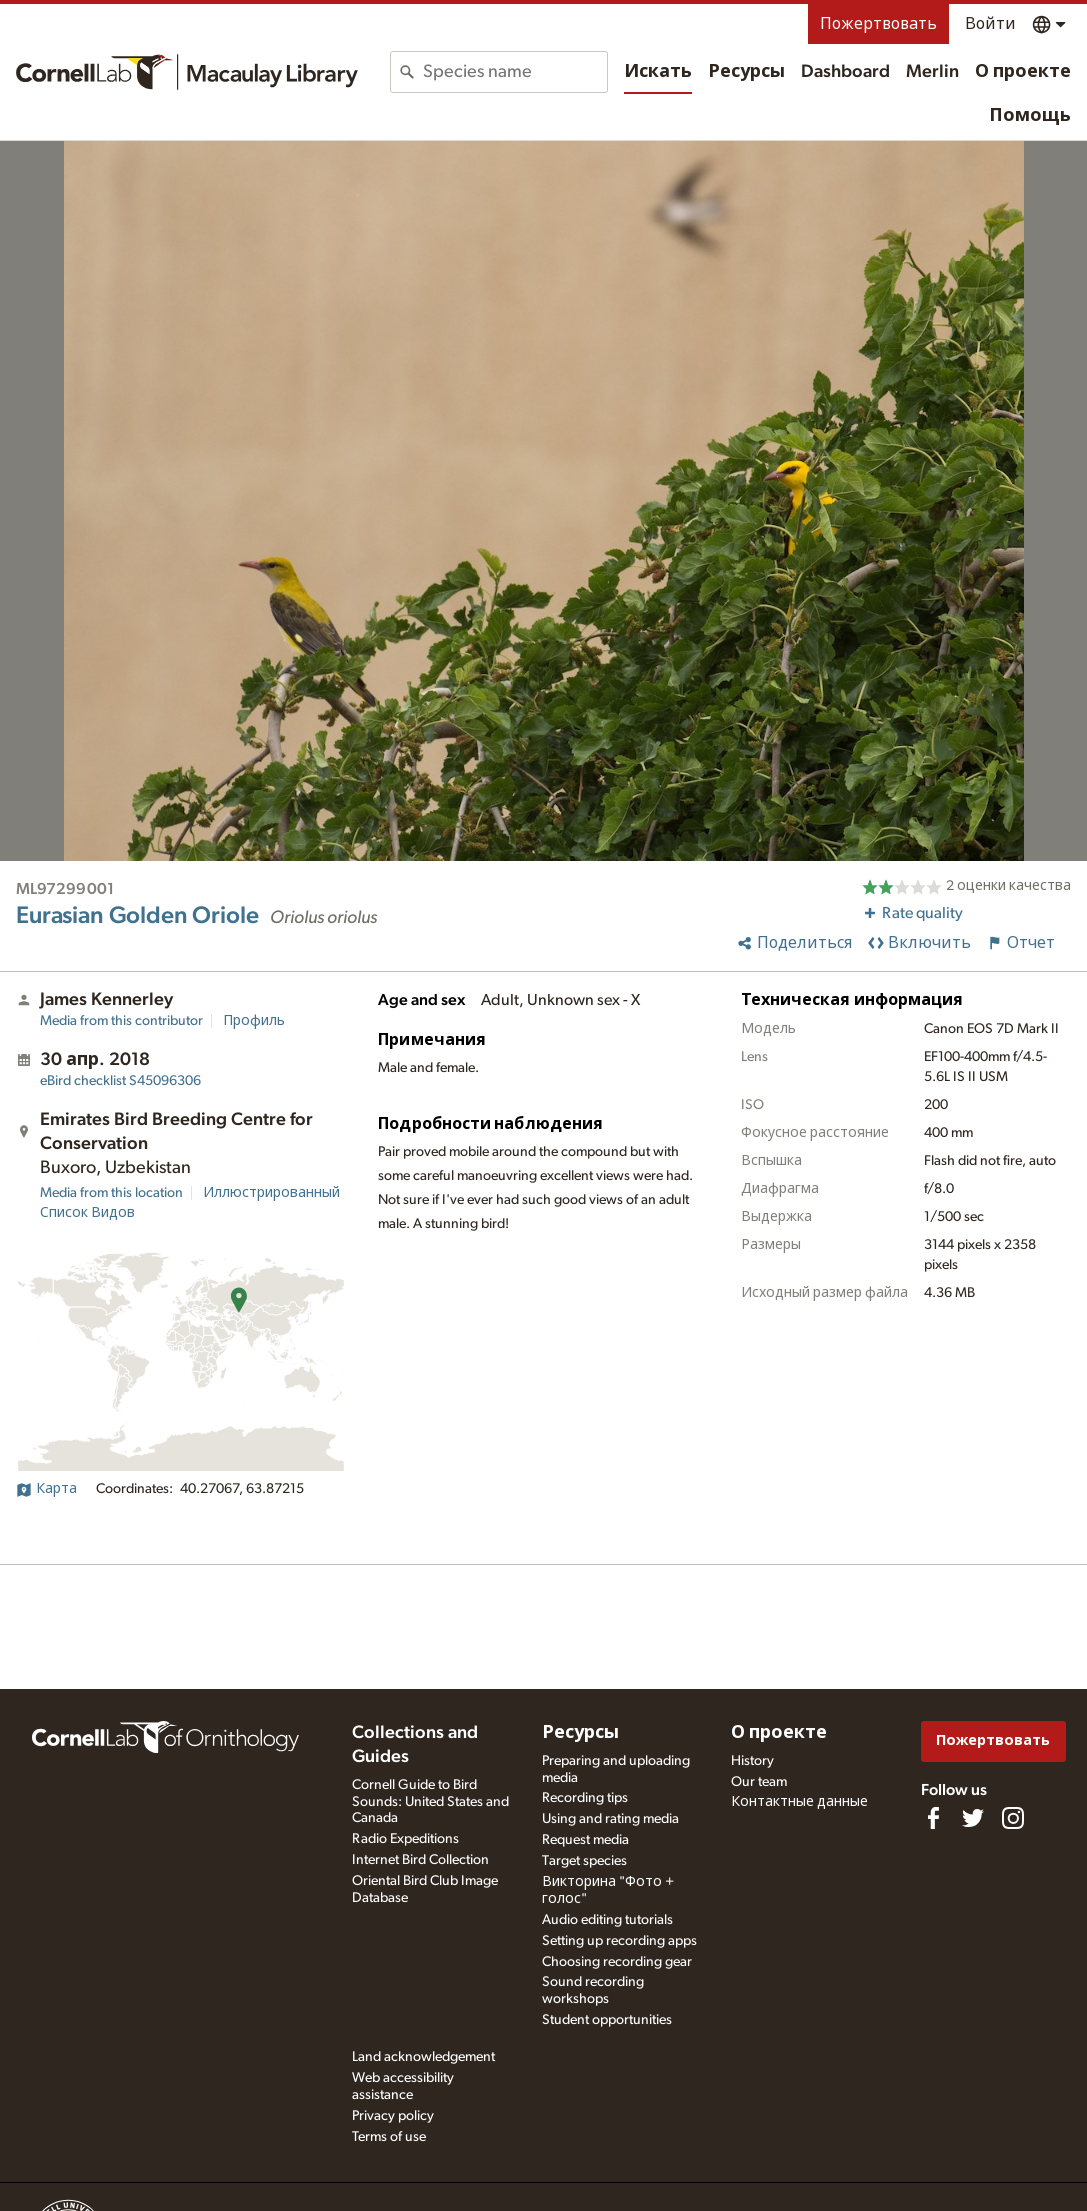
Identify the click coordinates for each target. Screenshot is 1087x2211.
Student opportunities (607, 2020)
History (752, 1761)
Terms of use (389, 2137)
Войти (990, 24)
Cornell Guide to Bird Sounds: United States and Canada (430, 1802)
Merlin (932, 72)
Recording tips (585, 1798)
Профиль (254, 1021)
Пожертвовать (878, 24)
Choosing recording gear (617, 1962)
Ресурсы (746, 72)
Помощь (1030, 116)
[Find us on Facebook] (933, 1818)
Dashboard (845, 72)
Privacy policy (393, 2116)
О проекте (1023, 72)
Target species (584, 1861)
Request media (585, 1840)
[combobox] (515, 72)
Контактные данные (799, 1802)
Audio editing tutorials (607, 1920)
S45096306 (120, 1081)
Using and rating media (610, 1819)
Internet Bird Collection (420, 1860)
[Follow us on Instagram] (1013, 1818)
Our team (759, 1782)
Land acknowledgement (423, 2057)
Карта (46, 1489)
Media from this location (111, 1193)
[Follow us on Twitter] (973, 1818)
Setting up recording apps (619, 1941)
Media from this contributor (121, 1021)
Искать (658, 72)
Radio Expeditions (405, 1839)
